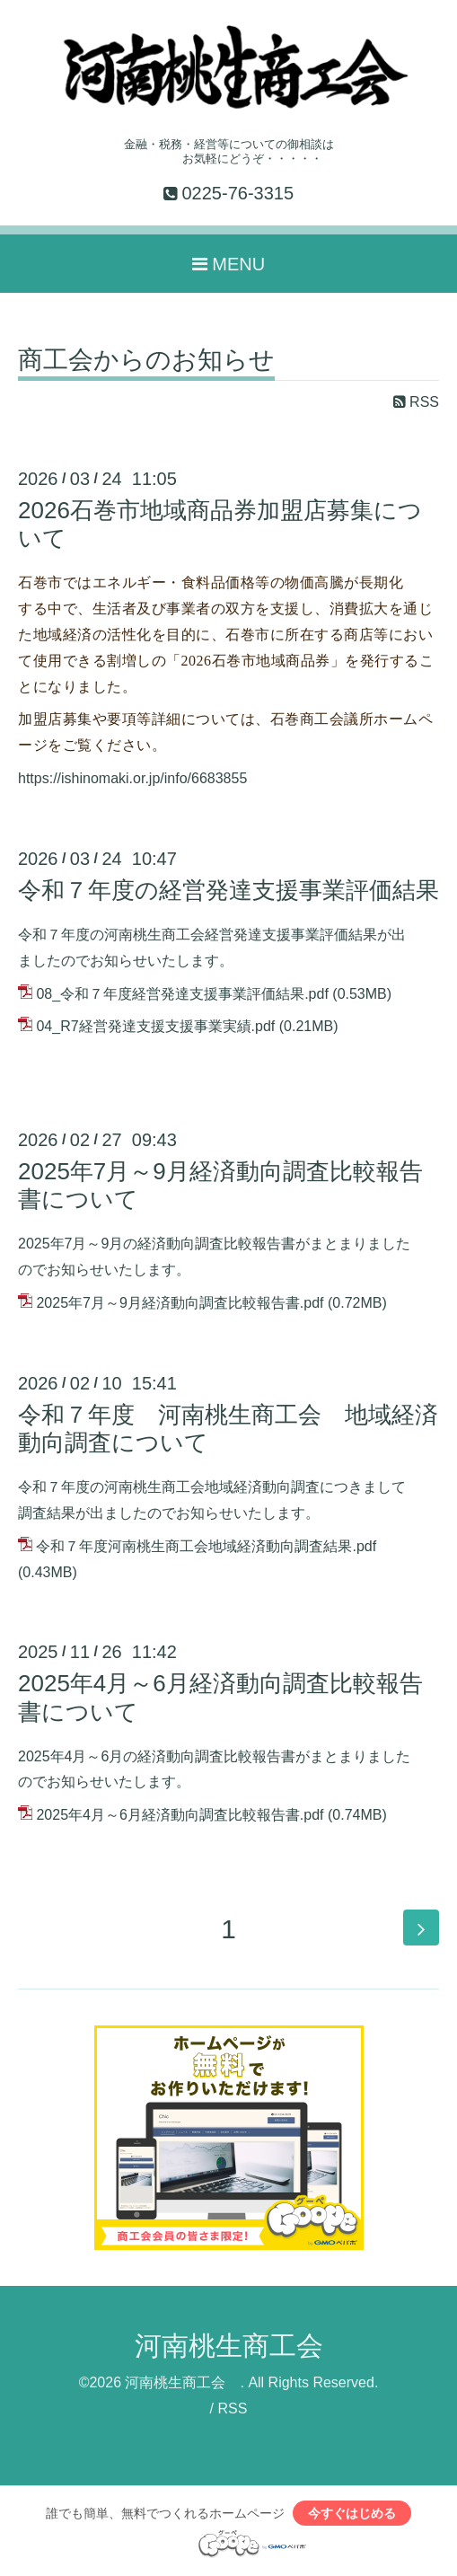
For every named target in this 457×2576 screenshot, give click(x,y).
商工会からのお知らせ (146, 361)
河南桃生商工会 (242, 2345)
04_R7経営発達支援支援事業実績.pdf (155, 1026)
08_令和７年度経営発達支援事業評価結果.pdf (182, 993)
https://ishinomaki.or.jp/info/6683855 (132, 778)
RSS (416, 402)
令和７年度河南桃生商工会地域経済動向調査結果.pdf (206, 1546)
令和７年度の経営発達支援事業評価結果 (228, 890)
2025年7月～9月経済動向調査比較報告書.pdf (179, 1302)
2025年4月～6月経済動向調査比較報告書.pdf (179, 1814)
